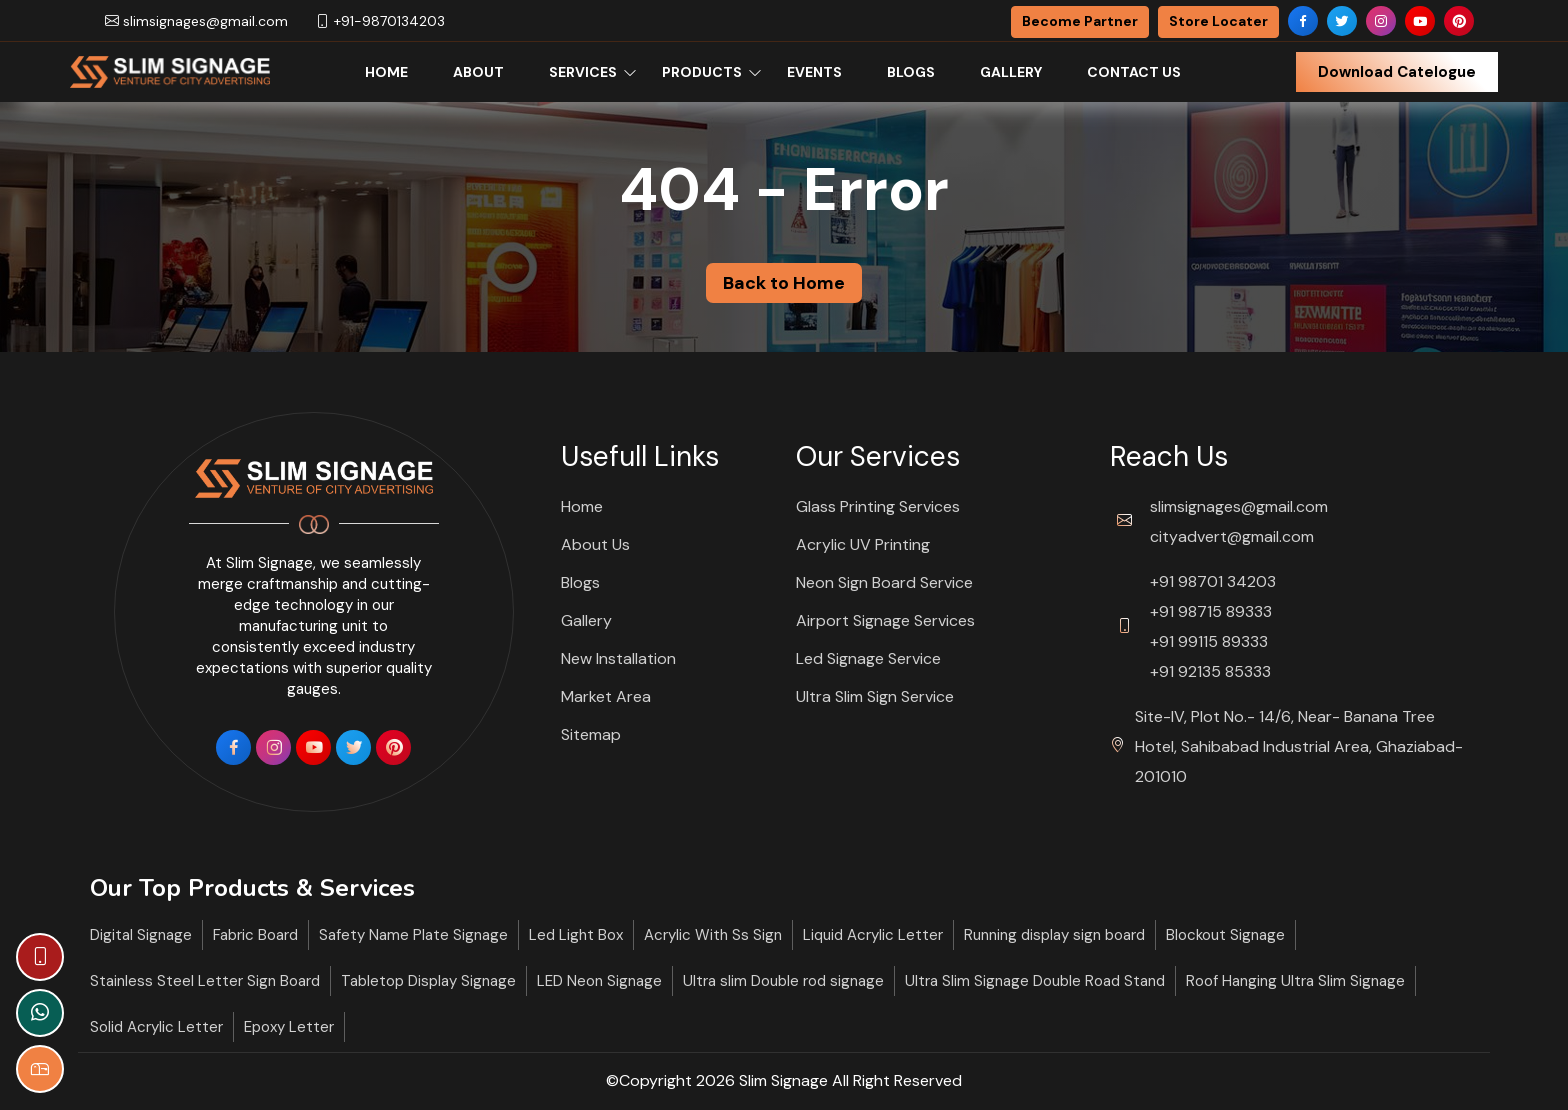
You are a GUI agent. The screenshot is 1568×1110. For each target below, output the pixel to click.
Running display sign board (1054, 935)
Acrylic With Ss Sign (713, 935)
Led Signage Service (868, 658)
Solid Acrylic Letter (156, 1027)
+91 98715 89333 (1211, 611)
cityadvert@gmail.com (1232, 536)
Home (386, 72)
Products (702, 72)
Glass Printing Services (878, 506)
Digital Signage (141, 935)
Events (814, 72)
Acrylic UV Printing (863, 544)
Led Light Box (576, 935)
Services (583, 72)
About (478, 72)
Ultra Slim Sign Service (875, 696)
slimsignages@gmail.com (196, 21)
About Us (595, 544)
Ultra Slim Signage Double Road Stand (1035, 981)
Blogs (911, 72)
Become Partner (1080, 21)
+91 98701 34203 (1213, 581)
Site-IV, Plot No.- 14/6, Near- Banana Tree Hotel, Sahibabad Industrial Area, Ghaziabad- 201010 (1299, 746)
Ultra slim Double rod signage (783, 981)
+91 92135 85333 (1210, 671)
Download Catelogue (1397, 72)
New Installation (618, 658)
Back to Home (784, 283)
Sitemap (591, 734)
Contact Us (1134, 72)
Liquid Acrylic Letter (873, 935)
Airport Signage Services (885, 620)
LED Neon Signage (599, 981)
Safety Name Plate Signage (413, 935)
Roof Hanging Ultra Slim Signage (1295, 981)
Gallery (1011, 72)
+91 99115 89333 (1209, 641)
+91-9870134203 (380, 21)
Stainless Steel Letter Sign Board (205, 981)
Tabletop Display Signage (428, 981)
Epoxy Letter (289, 1027)
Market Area (606, 696)
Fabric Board (255, 935)
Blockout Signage (1225, 935)
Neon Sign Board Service (884, 582)
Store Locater (1218, 21)
